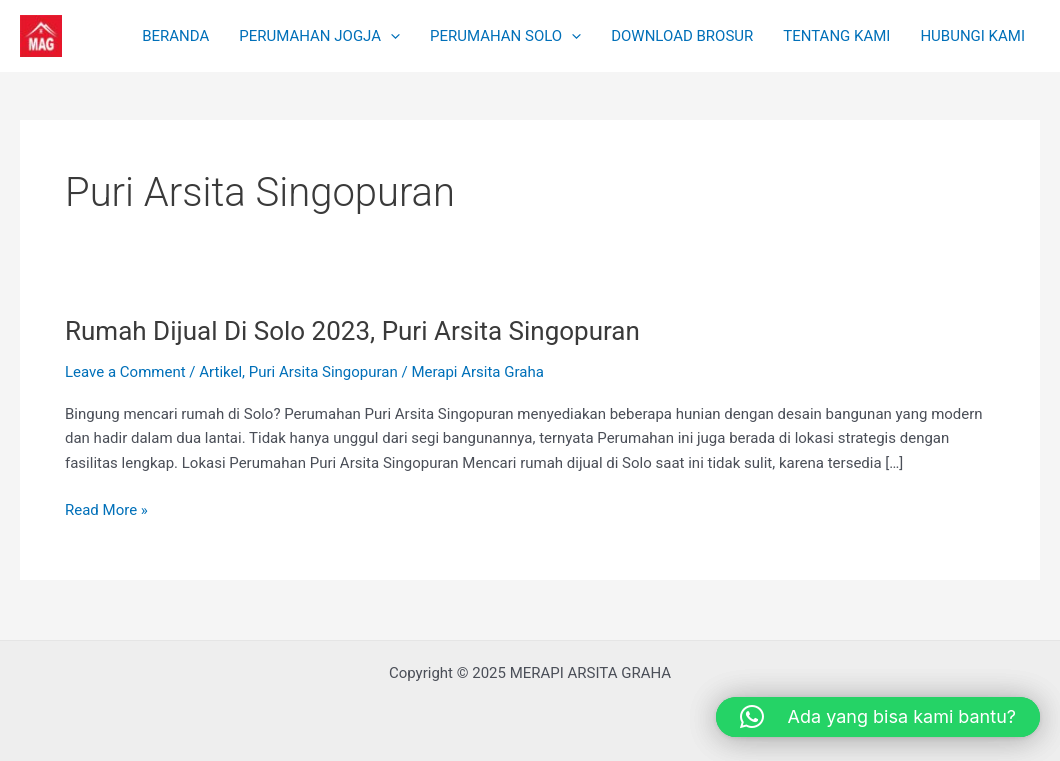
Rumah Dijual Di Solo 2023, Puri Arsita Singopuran (352, 331)
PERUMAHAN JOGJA (319, 36)
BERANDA (175, 36)
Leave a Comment (125, 372)
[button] (878, 717)
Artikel (220, 372)
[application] (390, 36)
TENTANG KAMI (836, 36)
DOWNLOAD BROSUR (682, 36)
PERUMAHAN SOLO (505, 36)
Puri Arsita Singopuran (323, 372)
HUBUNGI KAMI (972, 36)
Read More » (106, 508)
